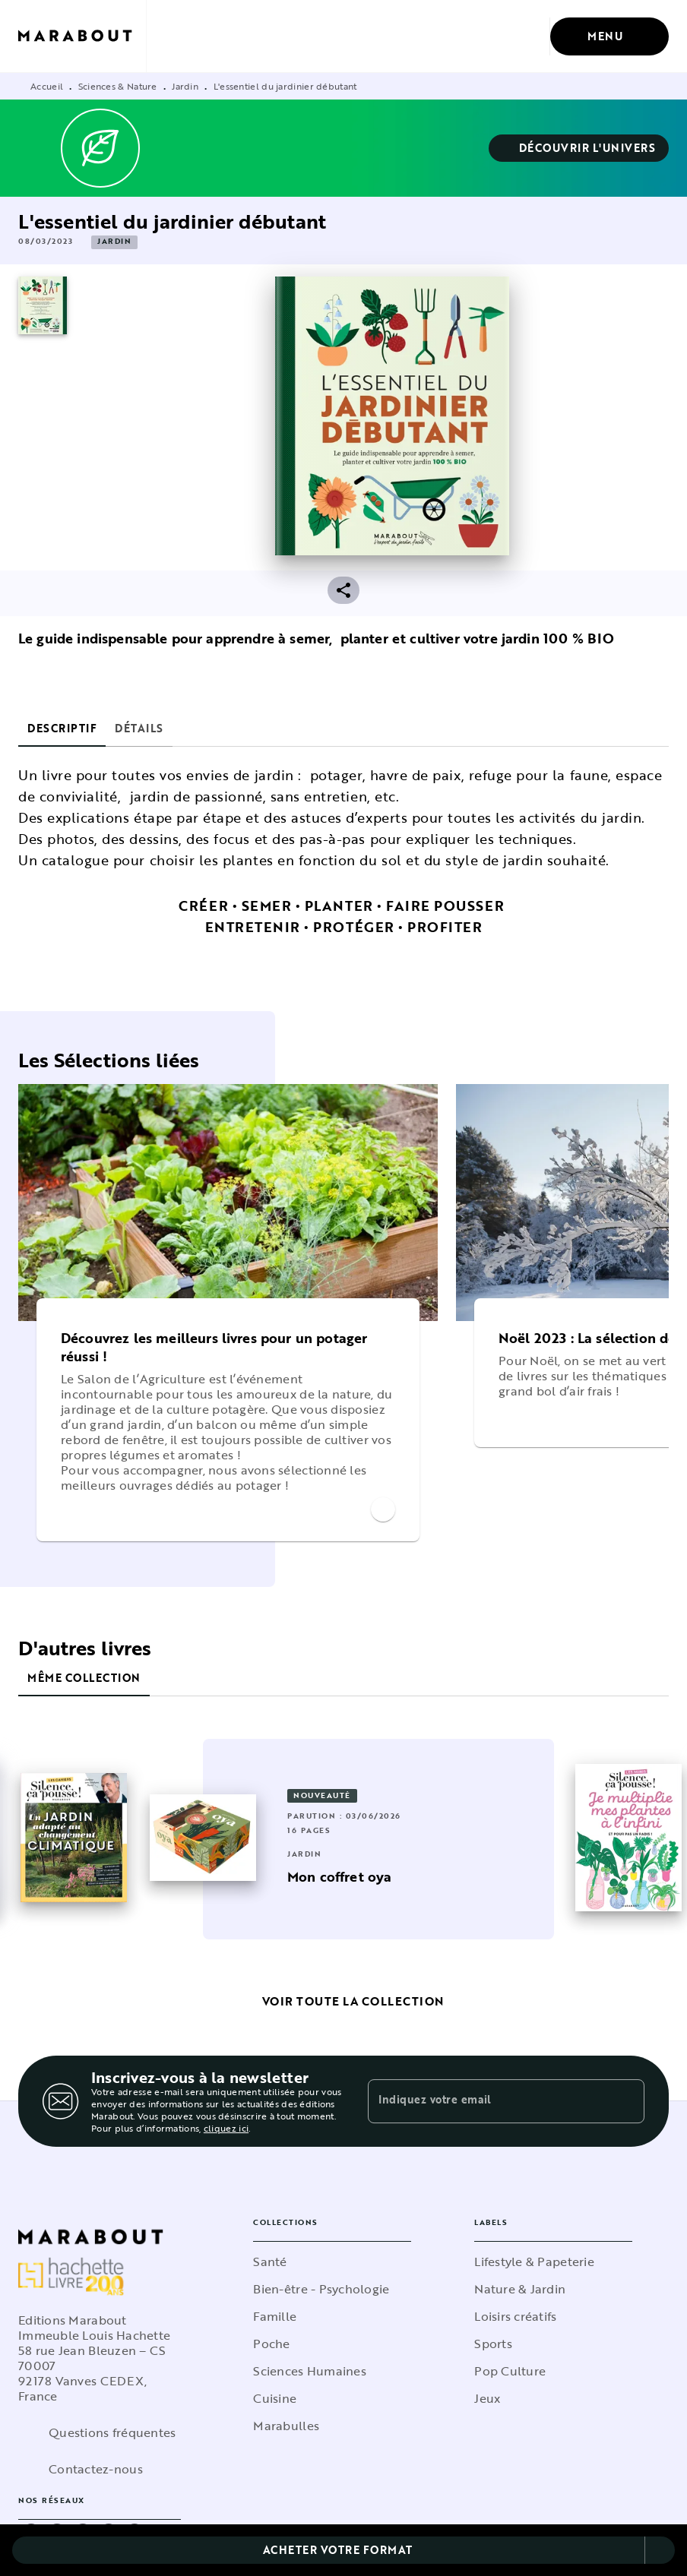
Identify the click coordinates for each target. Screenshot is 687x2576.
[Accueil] (82, 36)
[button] (579, 148)
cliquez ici (226, 2128)
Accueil (46, 86)
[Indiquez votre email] (487, 2101)
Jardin (185, 86)
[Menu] (609, 36)
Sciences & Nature (117, 86)
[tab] (62, 728)
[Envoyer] (626, 2101)
